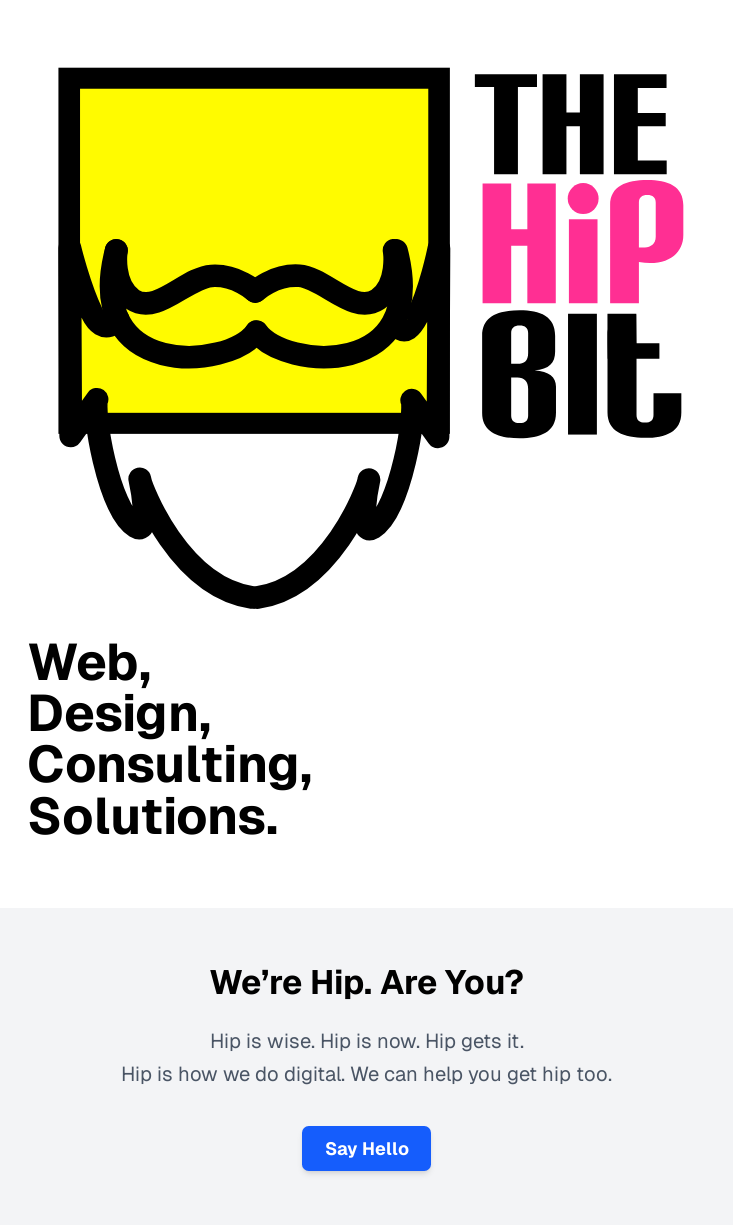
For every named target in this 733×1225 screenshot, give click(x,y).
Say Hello (367, 1148)
